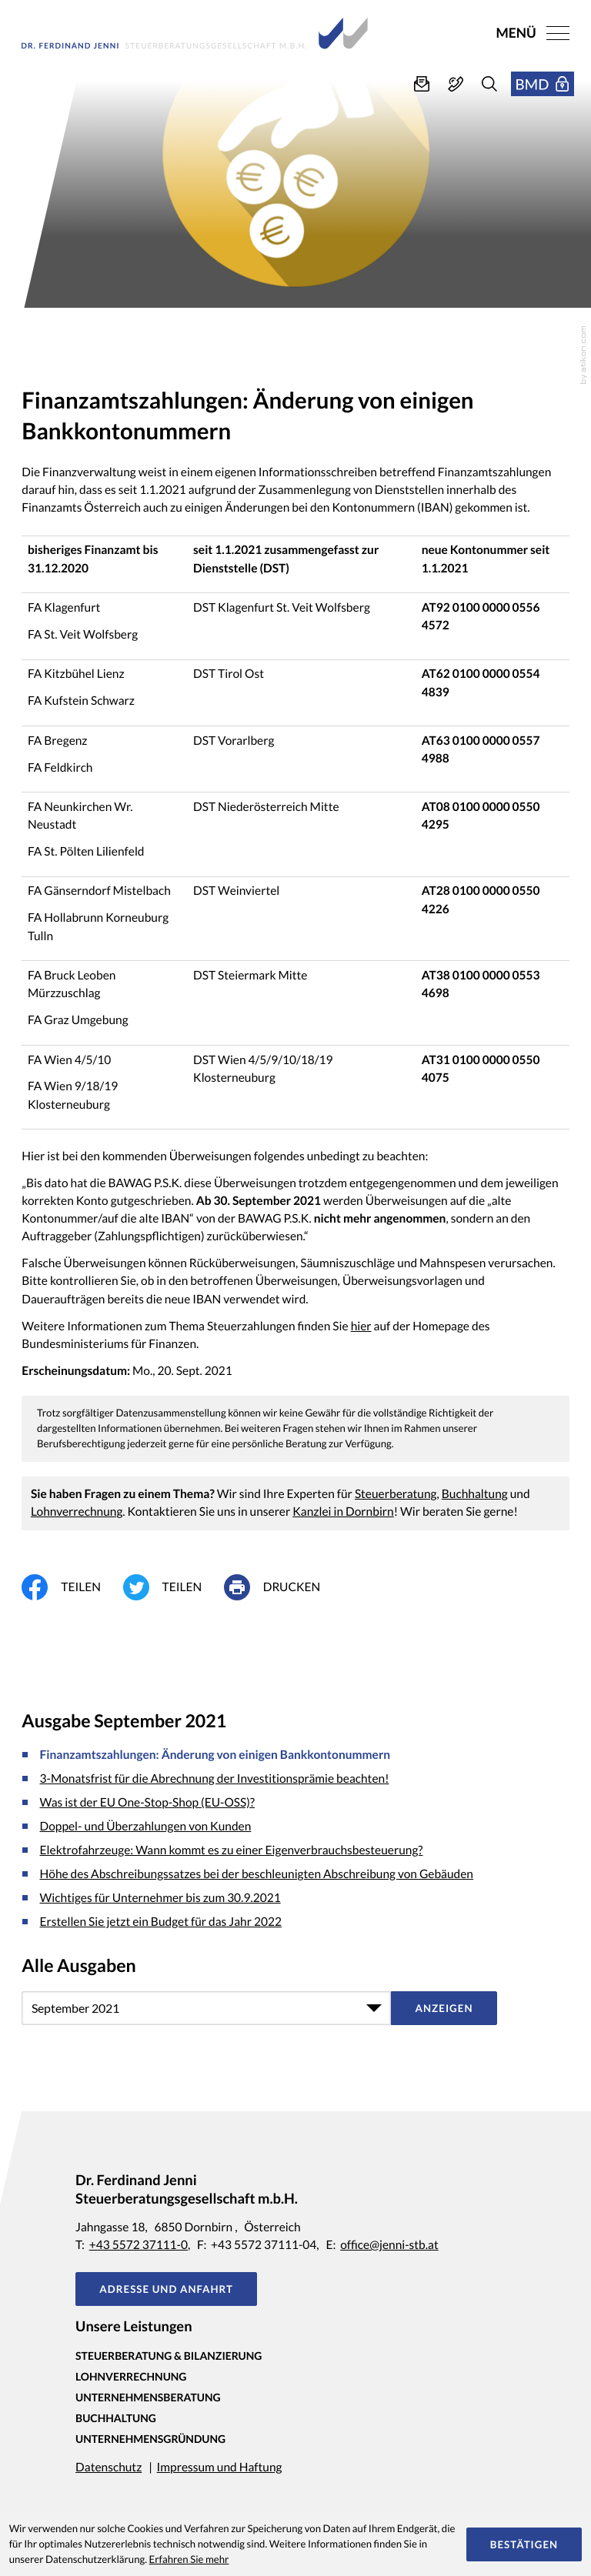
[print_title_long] (283, 1587)
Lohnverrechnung (76, 1512)
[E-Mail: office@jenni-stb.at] (422, 84)
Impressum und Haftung (219, 2467)
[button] (455, 84)
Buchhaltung (475, 1494)
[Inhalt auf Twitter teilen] (173, 1587)
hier (361, 1326)
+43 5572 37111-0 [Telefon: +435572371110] (138, 2245)
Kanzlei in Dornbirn (342, 1512)
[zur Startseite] (195, 33)
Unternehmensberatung (147, 2397)
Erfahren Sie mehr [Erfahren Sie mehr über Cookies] (189, 2559)
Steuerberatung (396, 1494)
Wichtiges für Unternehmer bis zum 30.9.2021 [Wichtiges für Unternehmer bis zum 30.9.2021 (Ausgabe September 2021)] (160, 1898)
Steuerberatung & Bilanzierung (168, 2355)
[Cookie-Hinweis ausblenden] (524, 2544)
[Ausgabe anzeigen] (443, 2008)
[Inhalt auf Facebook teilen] (72, 1587)
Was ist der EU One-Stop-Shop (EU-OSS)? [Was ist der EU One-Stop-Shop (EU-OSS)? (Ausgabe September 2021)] (147, 1803)
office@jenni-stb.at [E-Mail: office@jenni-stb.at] (389, 2245)
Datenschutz (108, 2467)
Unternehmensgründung (150, 2438)
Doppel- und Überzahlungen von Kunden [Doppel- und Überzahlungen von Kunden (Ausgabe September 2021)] (146, 1827)
